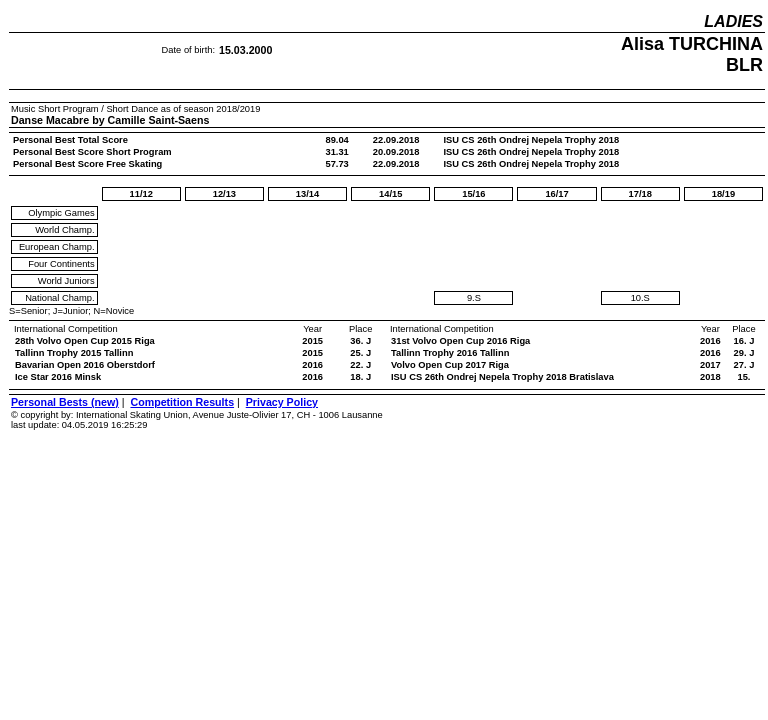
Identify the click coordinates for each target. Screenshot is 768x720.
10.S (640, 298)
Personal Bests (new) (65, 402)
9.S (474, 298)
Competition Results (182, 402)
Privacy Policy (282, 402)
